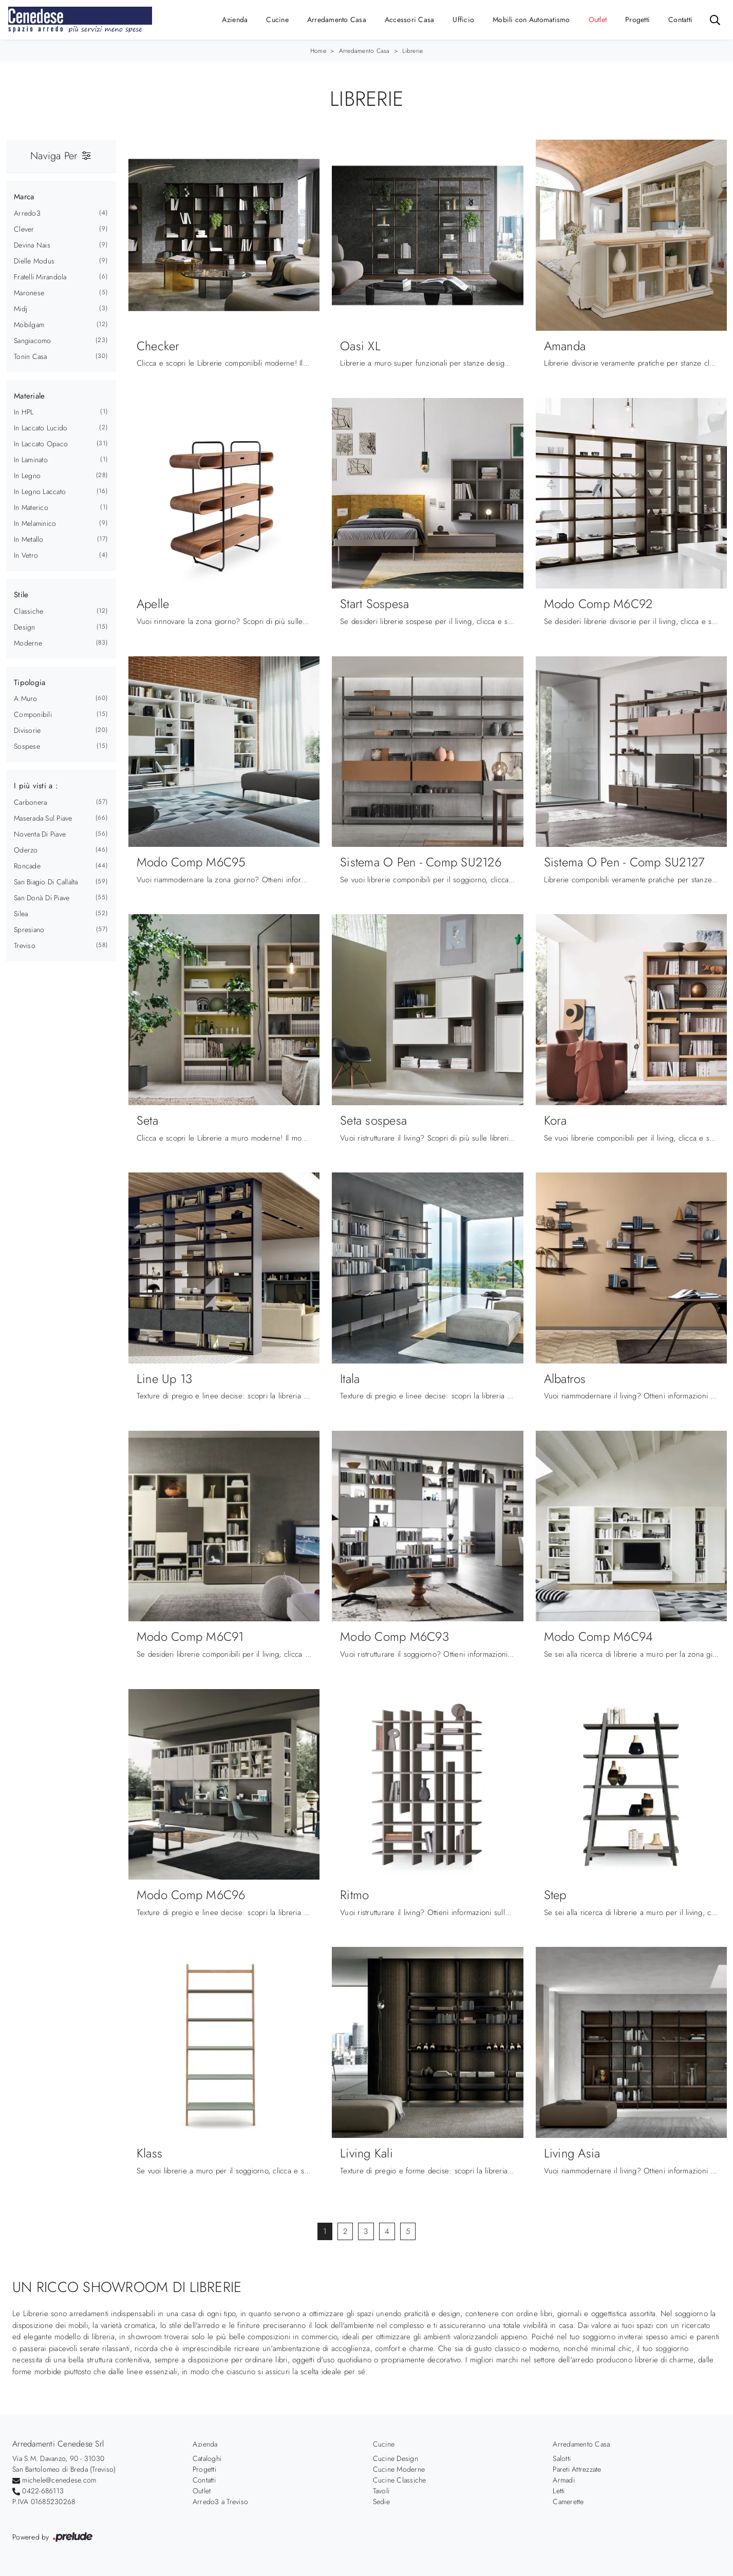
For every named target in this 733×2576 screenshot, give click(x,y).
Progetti (637, 19)
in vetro (26, 555)
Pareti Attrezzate (577, 2469)
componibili (33, 714)
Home (318, 50)
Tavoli (381, 2491)
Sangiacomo (32, 340)
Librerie (412, 50)
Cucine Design (395, 2458)
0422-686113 (43, 2491)
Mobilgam (29, 324)
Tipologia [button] (29, 682)
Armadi (564, 2480)
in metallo (29, 539)
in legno (27, 475)
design (24, 627)
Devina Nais (32, 245)
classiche (28, 611)
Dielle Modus (34, 261)
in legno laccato (40, 491)
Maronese (29, 293)
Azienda (235, 19)
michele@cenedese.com (59, 2480)
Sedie (381, 2501)
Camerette (568, 2501)
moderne (28, 643)
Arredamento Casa (336, 19)
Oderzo (26, 850)
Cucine (277, 19)
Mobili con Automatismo (531, 19)
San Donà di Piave (41, 898)
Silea (21, 913)
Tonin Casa (30, 356)
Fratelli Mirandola (40, 277)
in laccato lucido (40, 428)
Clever (24, 229)
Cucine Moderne (399, 2469)
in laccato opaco (41, 444)
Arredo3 (27, 213)
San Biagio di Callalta (46, 882)
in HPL (24, 412)
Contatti (680, 19)
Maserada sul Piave (43, 818)
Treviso (24, 945)
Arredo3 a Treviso (220, 2501)
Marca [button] (24, 196)
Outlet (598, 19)
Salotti (562, 2458)
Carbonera (30, 802)
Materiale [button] (29, 396)
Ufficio (463, 19)
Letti (559, 2491)
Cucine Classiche (399, 2480)
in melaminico (35, 523)
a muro (25, 698)
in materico (31, 507)
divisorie (27, 730)
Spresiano (29, 929)
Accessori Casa (410, 19)
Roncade (27, 866)
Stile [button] (21, 594)
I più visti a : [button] (36, 785)
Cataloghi (207, 2458)
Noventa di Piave (40, 834)
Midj (20, 309)
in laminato (31, 459)
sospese (27, 746)
